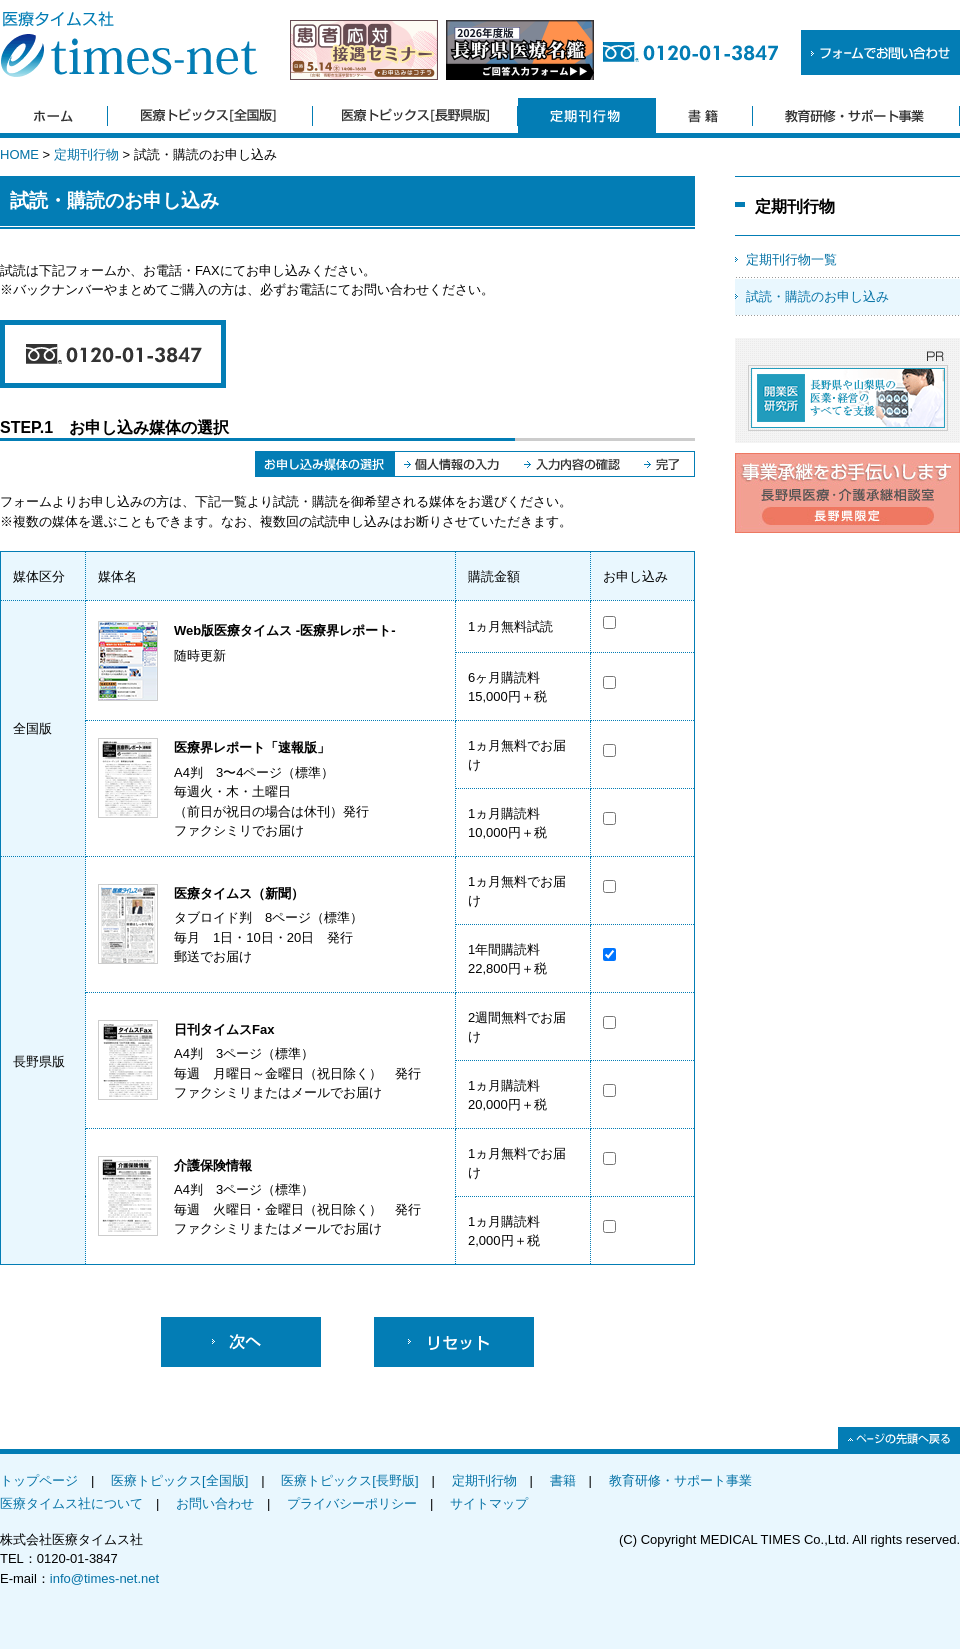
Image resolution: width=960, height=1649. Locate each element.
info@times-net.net (104, 1578)
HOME (19, 154)
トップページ (39, 1480)
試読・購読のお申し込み (817, 296)
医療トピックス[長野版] (349, 1480)
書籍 (563, 1480)
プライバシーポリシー (352, 1503)
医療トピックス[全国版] (179, 1480)
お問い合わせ (215, 1503)
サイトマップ (489, 1503)
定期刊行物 (86, 154)
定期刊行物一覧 (791, 259)
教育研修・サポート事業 (680, 1480)
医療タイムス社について (71, 1503)
